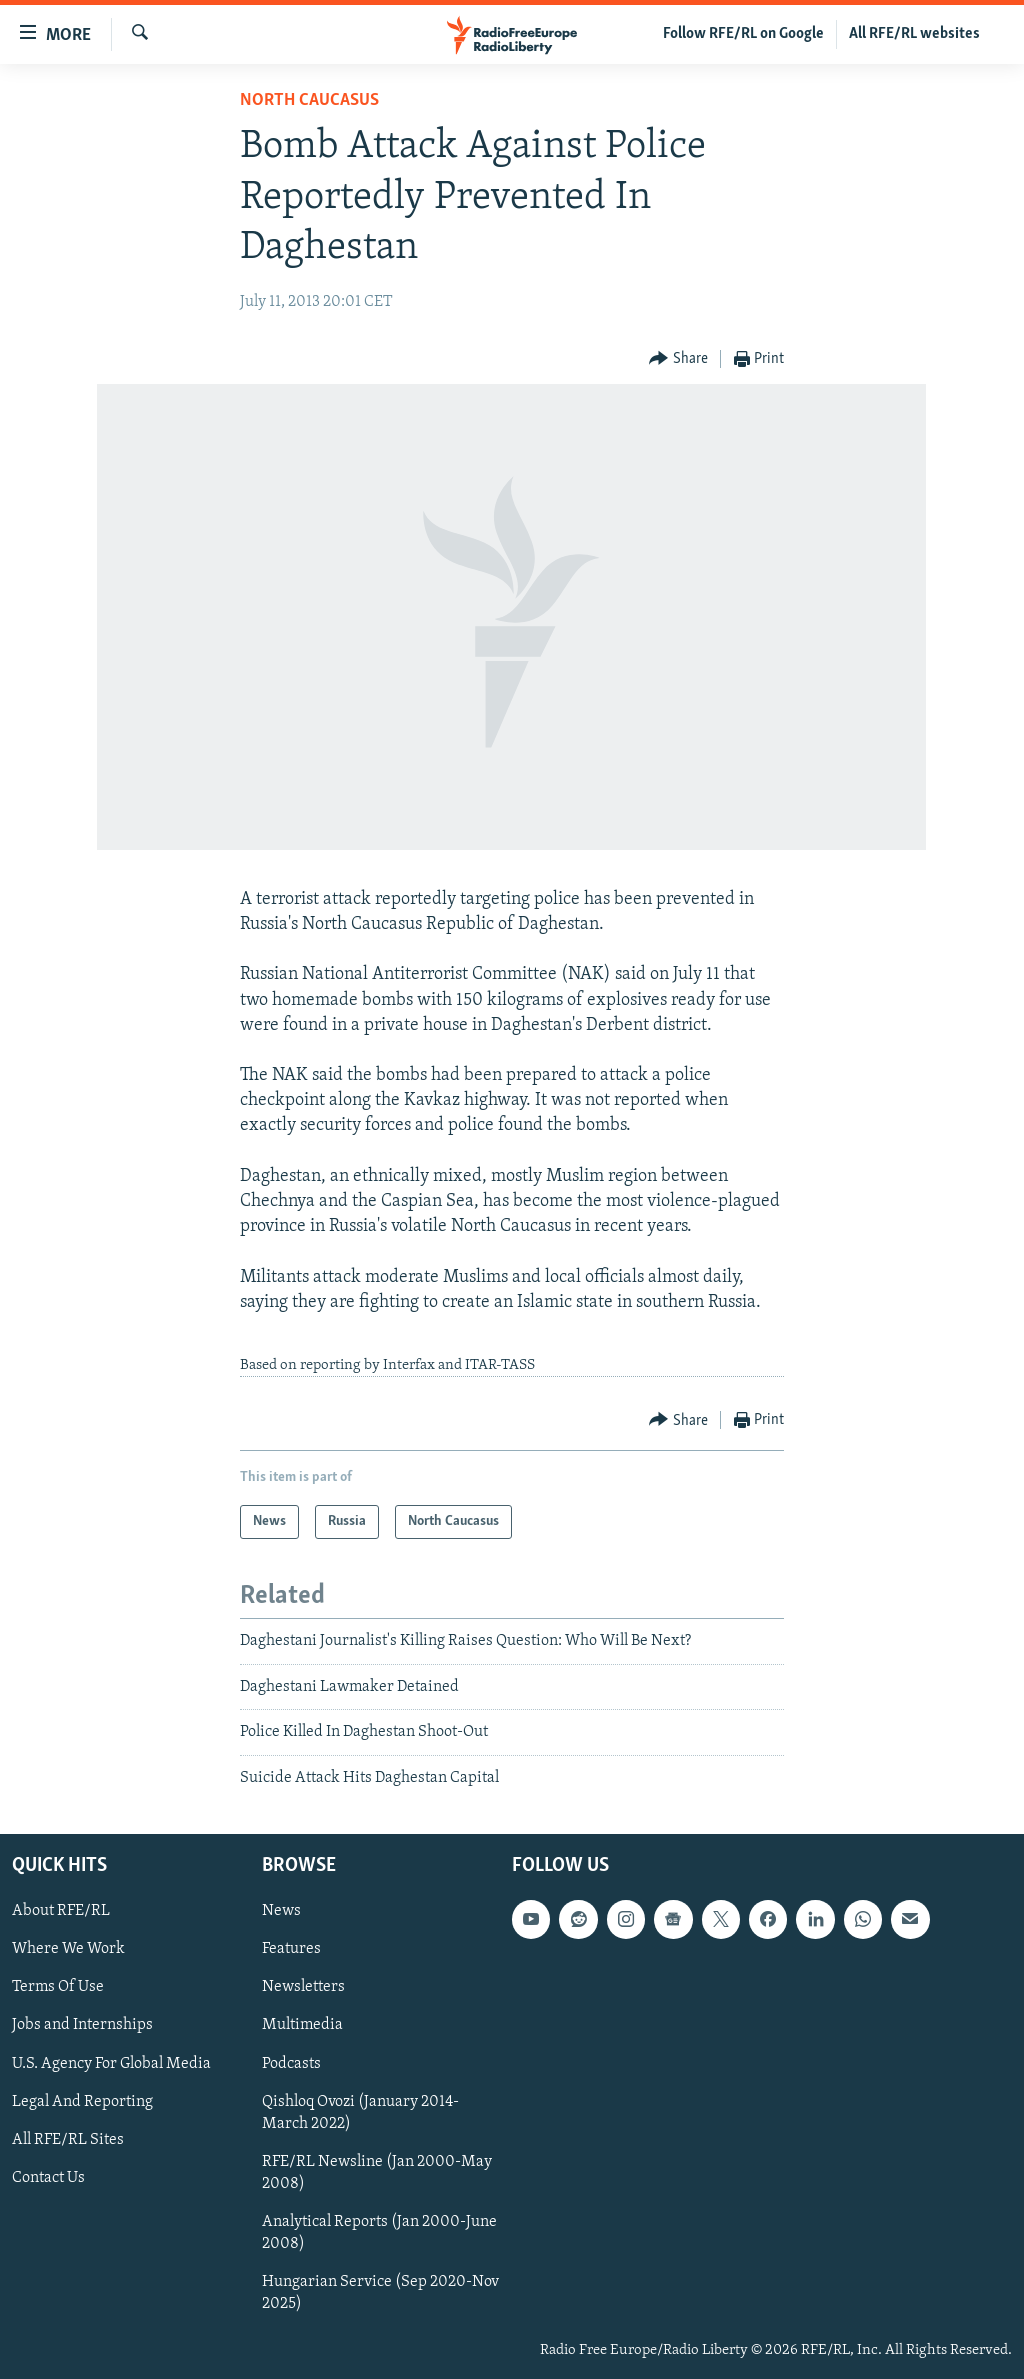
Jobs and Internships (82, 2025)
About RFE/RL (61, 1911)
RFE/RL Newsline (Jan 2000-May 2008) (377, 2173)
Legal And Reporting (82, 2102)
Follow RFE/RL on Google (743, 34)
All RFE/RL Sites (68, 2140)
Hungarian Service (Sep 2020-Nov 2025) (380, 2293)
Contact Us (48, 2178)
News (281, 1911)
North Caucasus (309, 100)
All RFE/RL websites (914, 34)
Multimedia (302, 2025)
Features (291, 1949)
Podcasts (291, 2063)
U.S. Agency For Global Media (111, 2063)
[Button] (678, 359)
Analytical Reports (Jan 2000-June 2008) (379, 2233)
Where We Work (68, 1949)
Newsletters (303, 1987)
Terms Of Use (58, 1987)
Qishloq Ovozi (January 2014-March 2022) (360, 2113)
